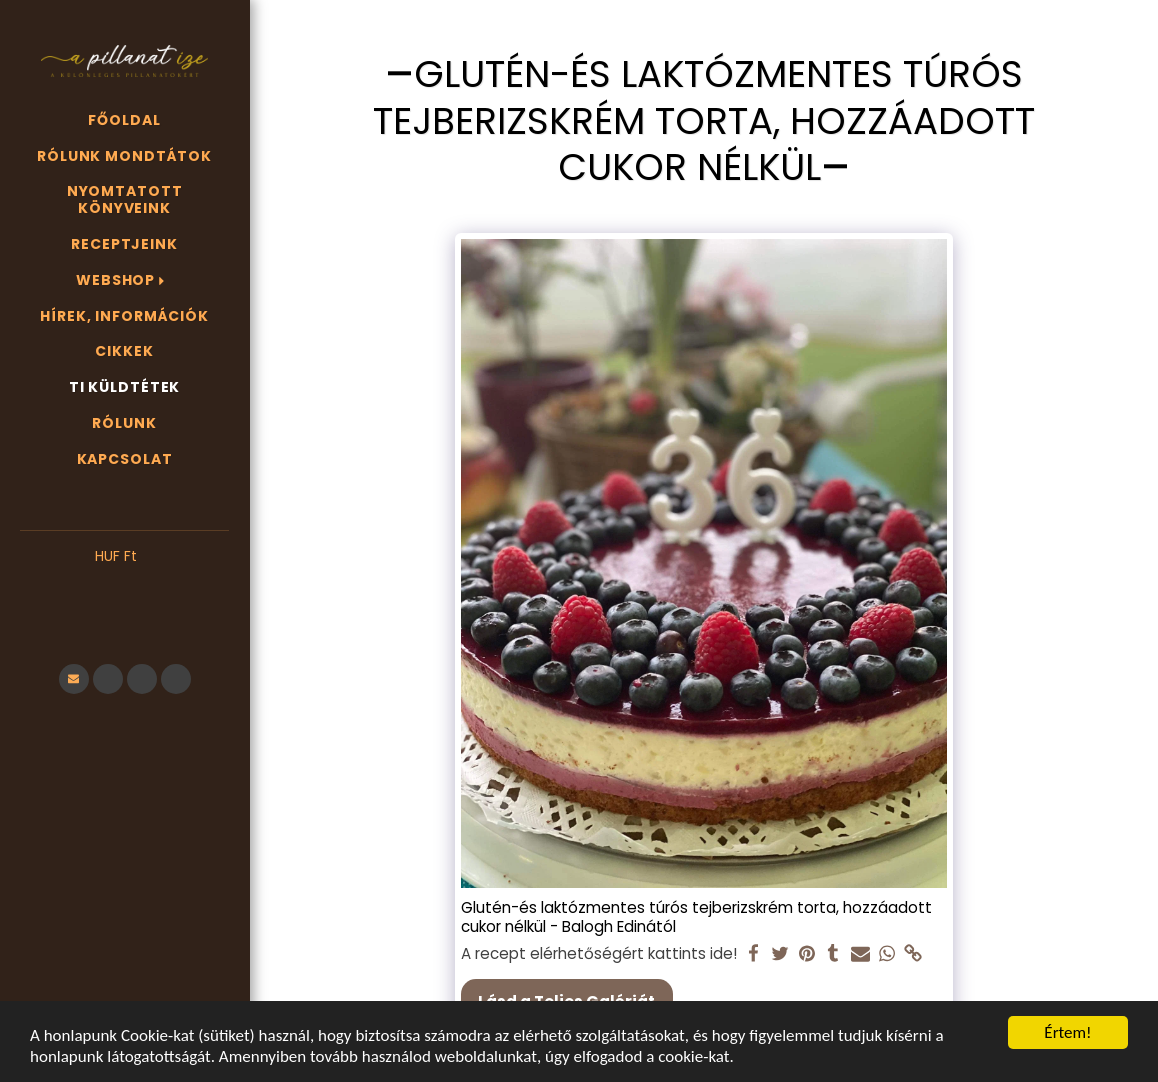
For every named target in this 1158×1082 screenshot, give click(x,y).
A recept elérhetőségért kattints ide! (599, 954)
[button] (124, 587)
